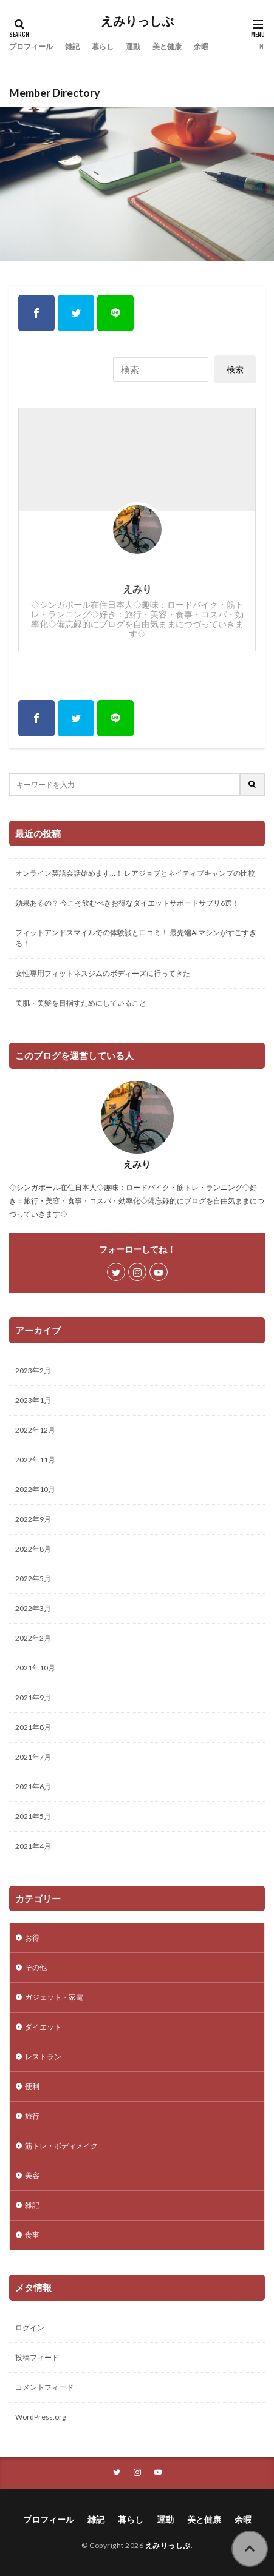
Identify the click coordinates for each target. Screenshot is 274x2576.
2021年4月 (33, 1846)
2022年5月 (33, 1578)
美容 (32, 2175)
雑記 (72, 46)
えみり (137, 588)
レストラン (43, 2056)
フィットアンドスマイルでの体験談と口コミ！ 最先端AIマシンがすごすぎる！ (135, 938)
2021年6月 (33, 1786)
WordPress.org (40, 2416)
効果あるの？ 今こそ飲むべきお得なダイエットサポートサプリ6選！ (127, 902)
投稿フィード (37, 2357)
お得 (32, 1937)
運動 (133, 46)
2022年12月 (35, 1429)
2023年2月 (33, 1370)
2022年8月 (33, 1548)
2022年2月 (33, 1638)
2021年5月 (33, 1816)
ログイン (29, 2327)
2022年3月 (33, 1608)
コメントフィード (44, 2387)
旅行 (32, 2115)
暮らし (103, 46)
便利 (32, 2086)
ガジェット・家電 (54, 1997)
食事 (32, 2234)
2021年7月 (33, 1756)
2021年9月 (33, 1697)
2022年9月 (33, 1519)
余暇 (201, 46)
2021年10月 (35, 1667)
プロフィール (31, 46)
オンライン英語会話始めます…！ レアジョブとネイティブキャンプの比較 (135, 873)
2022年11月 (35, 1459)
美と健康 (167, 46)
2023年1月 (33, 1400)
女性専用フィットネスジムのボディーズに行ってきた (102, 973)
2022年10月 (35, 1489)
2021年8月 (33, 1727)
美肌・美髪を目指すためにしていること (80, 1002)
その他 (36, 1967)
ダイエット (43, 2026)
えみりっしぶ (137, 21)
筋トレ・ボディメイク (61, 2145)
